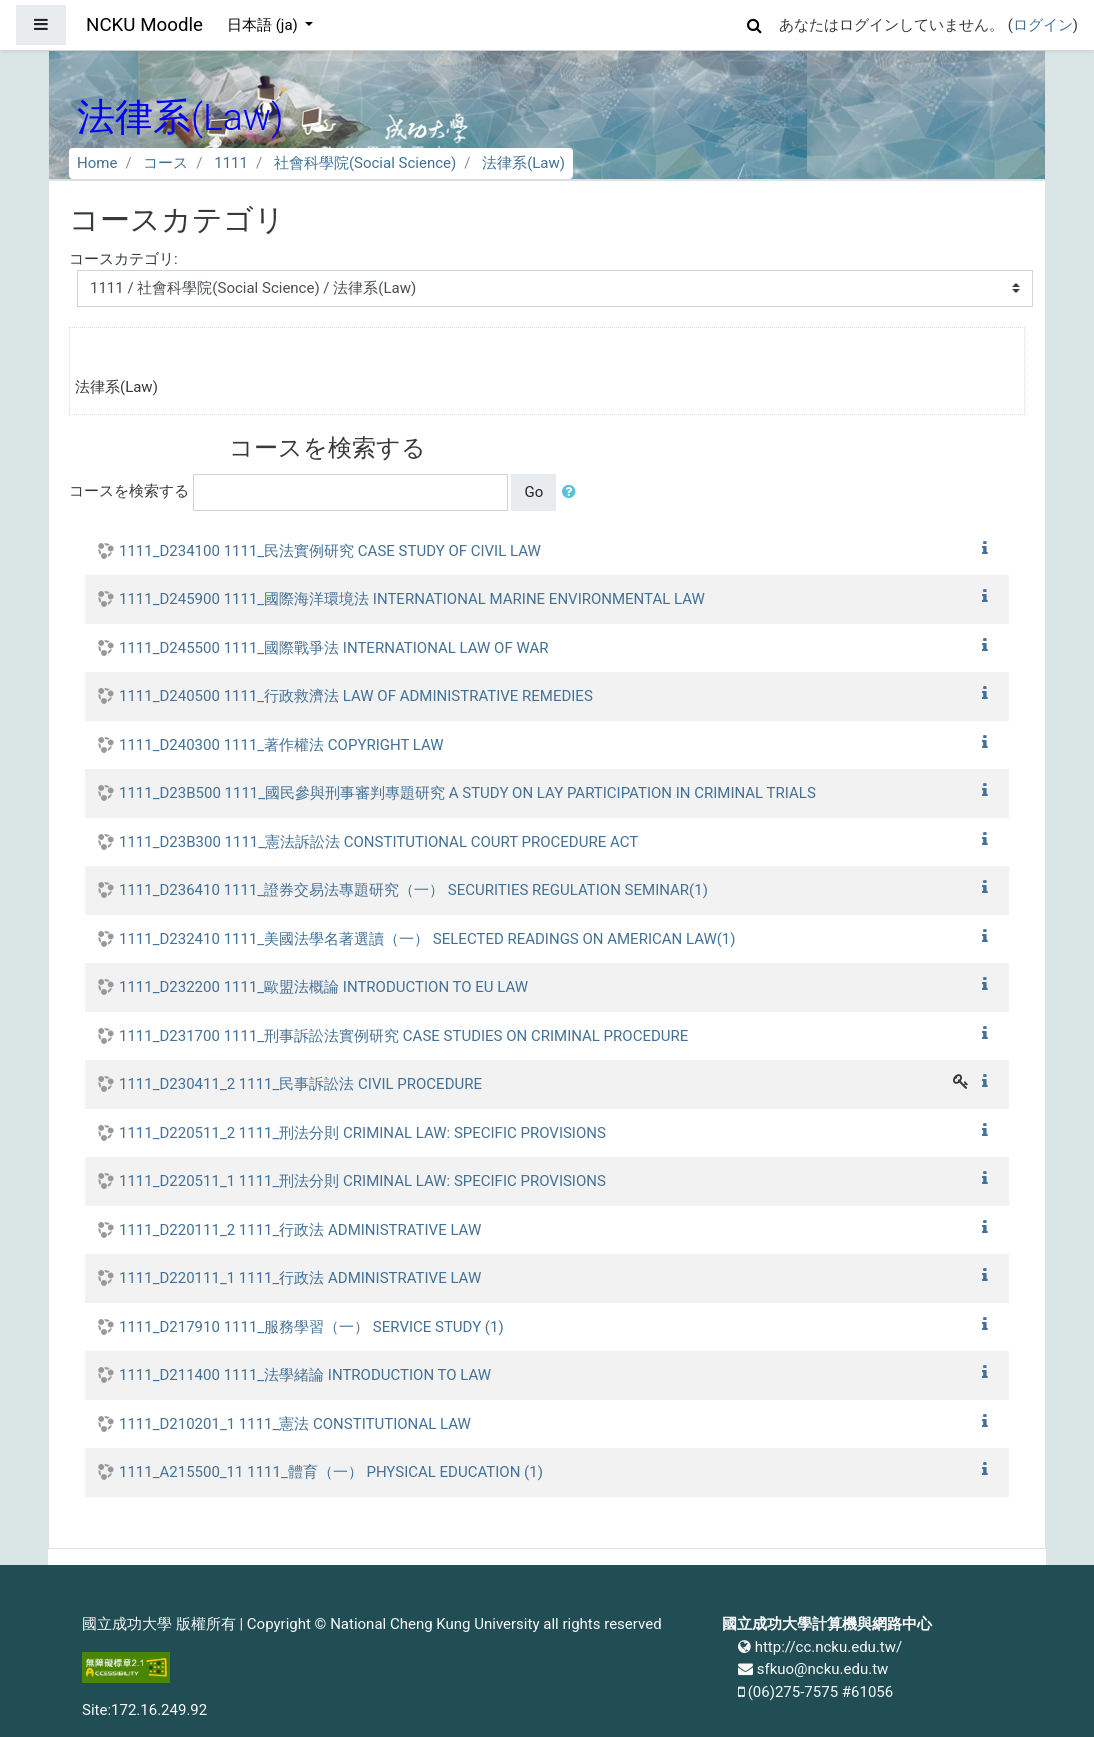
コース (165, 163)
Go (533, 492)
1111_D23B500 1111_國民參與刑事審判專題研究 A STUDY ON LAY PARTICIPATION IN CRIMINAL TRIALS (467, 793)
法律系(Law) (523, 163)
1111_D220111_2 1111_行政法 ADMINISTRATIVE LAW (300, 1230)
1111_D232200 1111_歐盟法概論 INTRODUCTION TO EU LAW (323, 987)
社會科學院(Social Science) (365, 163)
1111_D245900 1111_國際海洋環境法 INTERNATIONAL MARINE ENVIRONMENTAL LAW (412, 599)
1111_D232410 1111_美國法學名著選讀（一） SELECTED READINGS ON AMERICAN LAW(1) (427, 939)
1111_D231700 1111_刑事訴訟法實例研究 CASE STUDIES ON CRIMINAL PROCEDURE (403, 1036)
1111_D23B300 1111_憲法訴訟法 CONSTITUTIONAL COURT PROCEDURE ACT (378, 842)
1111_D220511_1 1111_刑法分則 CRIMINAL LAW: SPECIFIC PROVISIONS (362, 1181)
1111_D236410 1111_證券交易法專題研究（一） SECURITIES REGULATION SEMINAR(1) (413, 890)
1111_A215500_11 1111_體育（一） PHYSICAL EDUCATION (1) (331, 1472)
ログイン (1043, 25)
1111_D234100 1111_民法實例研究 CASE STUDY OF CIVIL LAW (330, 551)
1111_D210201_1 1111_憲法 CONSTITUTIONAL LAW (295, 1424)
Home (97, 163)
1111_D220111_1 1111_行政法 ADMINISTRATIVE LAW (300, 1278)
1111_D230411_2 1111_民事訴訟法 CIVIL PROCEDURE (300, 1084)
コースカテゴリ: (123, 259)
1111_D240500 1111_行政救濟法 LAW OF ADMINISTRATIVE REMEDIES (356, 696)
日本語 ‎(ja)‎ (264, 25)
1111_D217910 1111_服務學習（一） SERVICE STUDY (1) (311, 1327)
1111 (231, 163)
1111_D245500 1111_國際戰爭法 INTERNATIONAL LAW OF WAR (333, 648)
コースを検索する (129, 491)
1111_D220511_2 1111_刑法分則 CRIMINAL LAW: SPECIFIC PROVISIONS (362, 1133)
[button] (755, 22)
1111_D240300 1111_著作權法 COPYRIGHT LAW (281, 745)
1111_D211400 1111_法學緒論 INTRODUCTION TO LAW (305, 1375)
